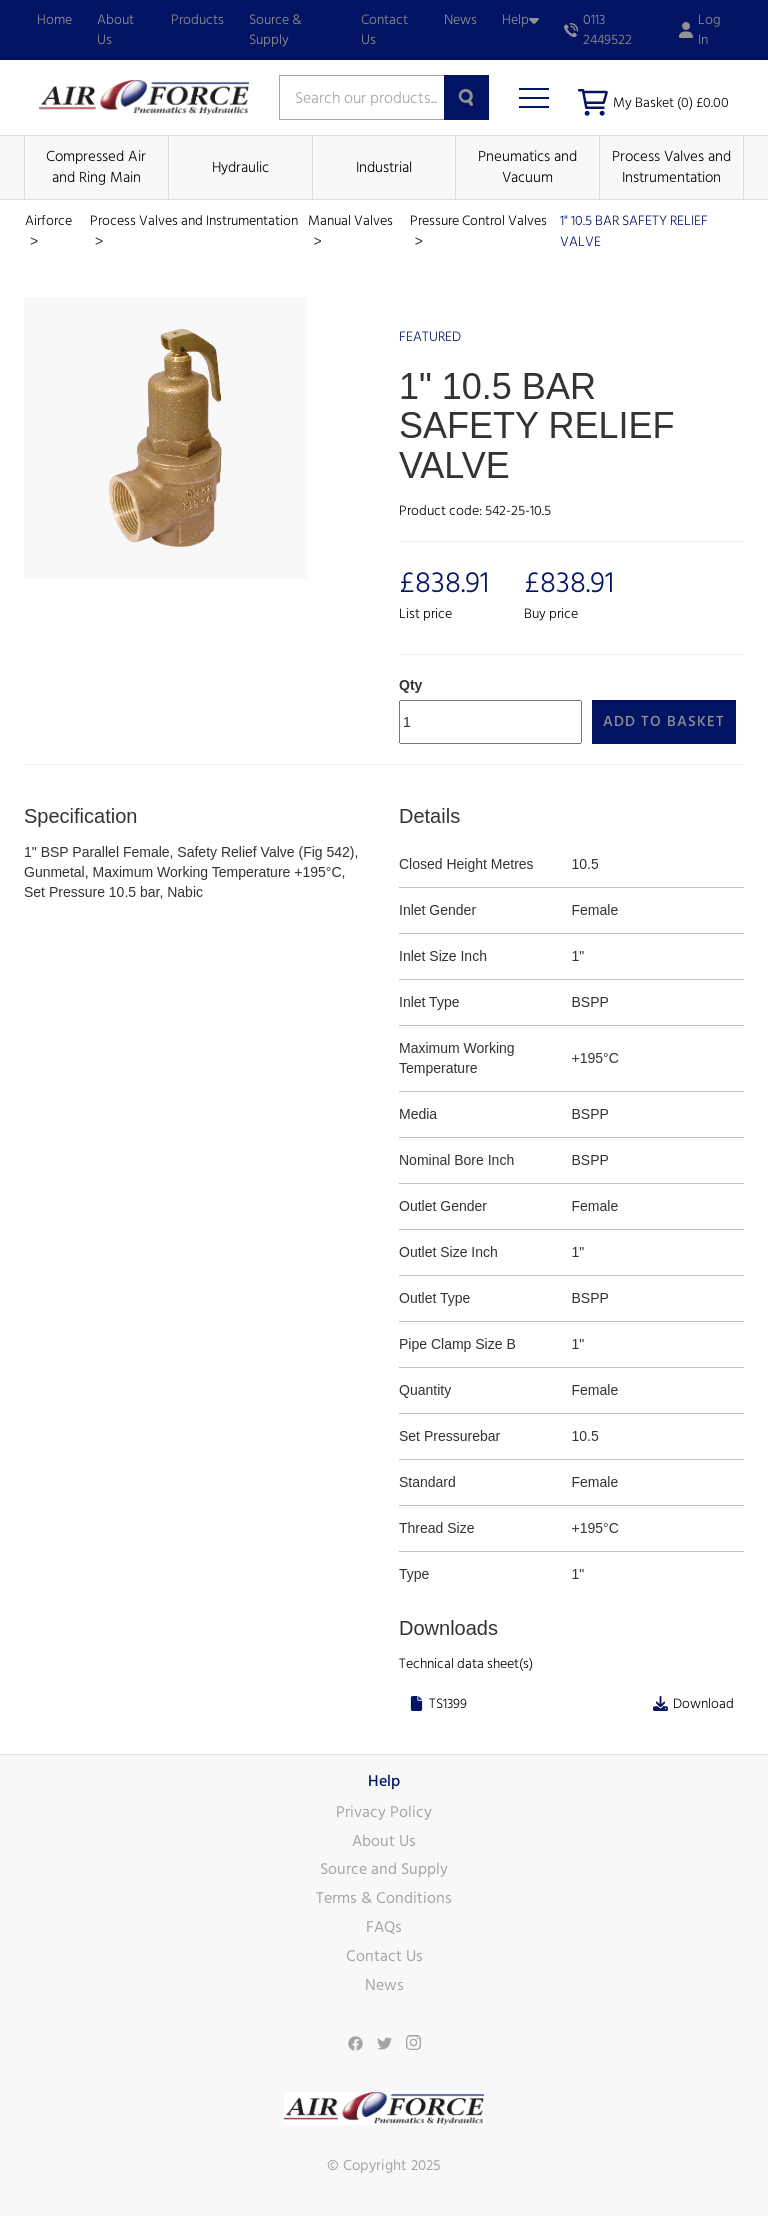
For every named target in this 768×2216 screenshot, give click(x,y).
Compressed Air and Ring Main (96, 167)
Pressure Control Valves (478, 221)
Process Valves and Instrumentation (671, 167)
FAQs (384, 1927)
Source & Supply (275, 30)
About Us (115, 30)
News (460, 20)
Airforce (48, 221)
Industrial (384, 167)
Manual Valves (350, 221)
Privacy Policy (384, 1812)
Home (54, 20)
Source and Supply (384, 1869)
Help (520, 20)
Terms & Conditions (384, 1898)
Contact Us (384, 30)
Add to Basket (664, 721)
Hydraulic (240, 167)
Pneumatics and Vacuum (527, 167)
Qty (410, 685)
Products (197, 20)
